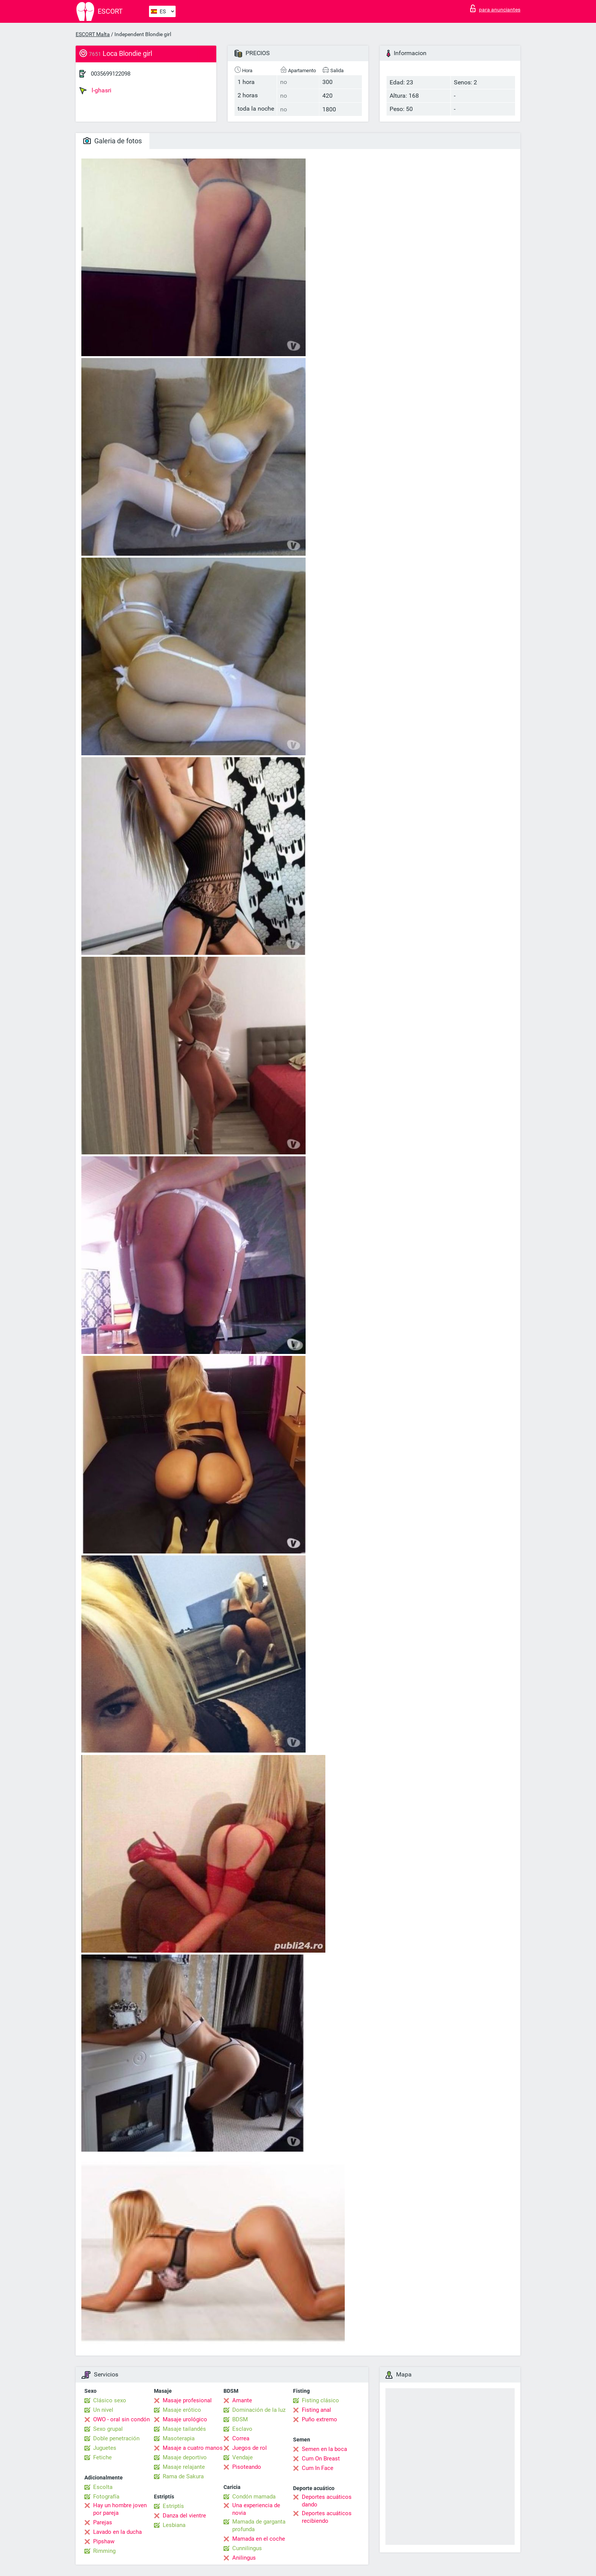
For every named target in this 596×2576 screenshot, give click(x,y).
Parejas (102, 2522)
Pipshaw (103, 2541)
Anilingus (244, 2557)
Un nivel (103, 2409)
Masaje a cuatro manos (193, 2447)
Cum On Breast (321, 2458)
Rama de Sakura (183, 2476)
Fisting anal (316, 2409)
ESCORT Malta (93, 34)
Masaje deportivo (185, 2457)
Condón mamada (254, 2496)
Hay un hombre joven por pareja (120, 2509)
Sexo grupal (108, 2428)
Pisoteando (246, 2466)
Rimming (104, 2550)
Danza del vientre (184, 2515)
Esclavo (242, 2428)
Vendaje (242, 2457)
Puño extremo (319, 2419)
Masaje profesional (187, 2400)
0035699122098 (110, 73)
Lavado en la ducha (117, 2531)
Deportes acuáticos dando (327, 2501)
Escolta (103, 2487)
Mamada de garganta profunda (258, 2525)
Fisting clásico (320, 2400)
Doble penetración (116, 2438)
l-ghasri (95, 90)
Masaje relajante (184, 2466)
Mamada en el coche (258, 2538)
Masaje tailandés (184, 2428)
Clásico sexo (109, 2400)
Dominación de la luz (258, 2409)
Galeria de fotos (112, 141)
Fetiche (102, 2457)
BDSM (240, 2419)
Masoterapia (179, 2438)
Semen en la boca (324, 2449)
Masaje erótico (182, 2409)
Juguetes (104, 2447)
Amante (242, 2400)
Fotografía (106, 2496)
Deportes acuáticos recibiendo (327, 2517)
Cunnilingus (247, 2548)
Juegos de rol (249, 2447)
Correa (240, 2438)
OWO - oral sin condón (121, 2419)
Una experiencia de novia (256, 2509)
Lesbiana (174, 2525)
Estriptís (173, 2506)
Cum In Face (317, 2468)
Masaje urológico (185, 2419)
